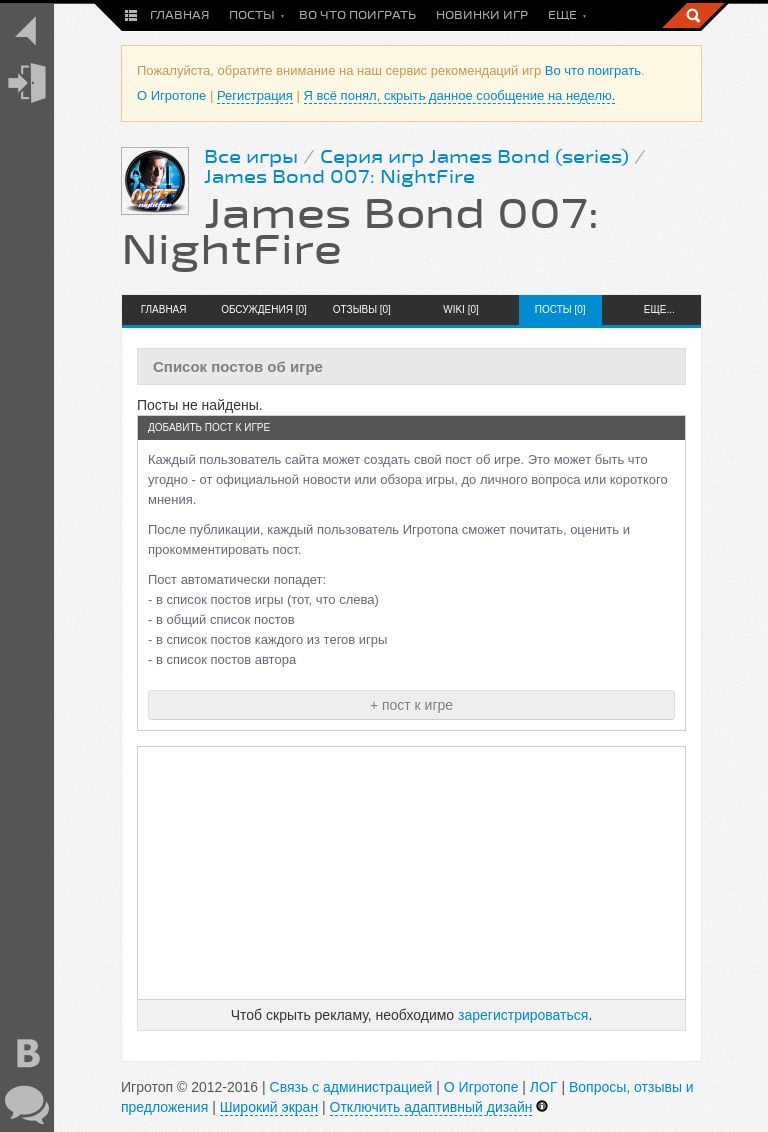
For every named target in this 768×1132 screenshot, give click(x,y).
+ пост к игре (411, 705)
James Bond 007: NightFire (339, 177)
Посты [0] (560, 309)
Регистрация (255, 95)
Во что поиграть (357, 15)
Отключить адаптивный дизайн (431, 1107)
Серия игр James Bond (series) (474, 157)
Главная (179, 15)
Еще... (659, 309)
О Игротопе (171, 95)
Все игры (251, 157)
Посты (252, 15)
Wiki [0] (461, 309)
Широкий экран (269, 1107)
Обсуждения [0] (262, 309)
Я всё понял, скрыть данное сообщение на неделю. (460, 95)
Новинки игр (482, 15)
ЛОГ (544, 1087)
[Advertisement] (412, 873)
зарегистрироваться (523, 1015)
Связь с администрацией (351, 1087)
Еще (562, 15)
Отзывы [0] (362, 309)
